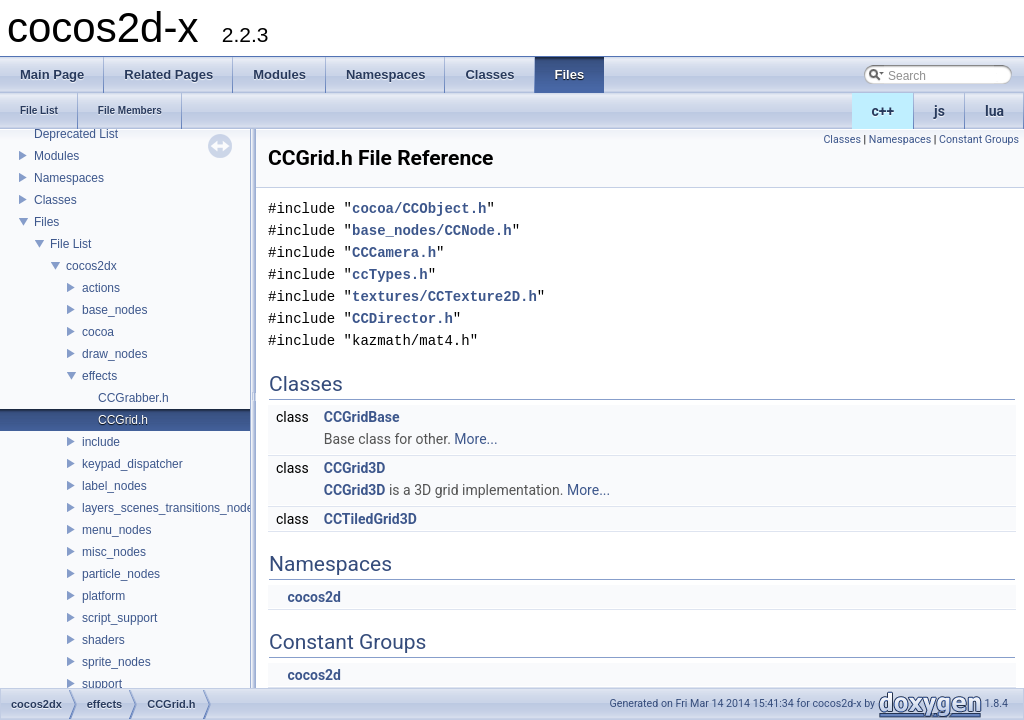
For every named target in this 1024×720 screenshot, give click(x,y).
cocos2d (314, 597)
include (101, 442)
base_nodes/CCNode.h (432, 230)
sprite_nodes (116, 662)
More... (475, 439)
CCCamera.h (394, 252)
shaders (103, 640)
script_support (119, 618)
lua (994, 111)
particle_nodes (121, 574)
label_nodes (114, 486)
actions (101, 288)
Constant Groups (979, 139)
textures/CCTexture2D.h (444, 296)
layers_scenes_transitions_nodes (170, 508)
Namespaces (69, 178)
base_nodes (114, 310)
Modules (56, 156)
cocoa (98, 332)
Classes (55, 200)
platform (103, 596)
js (939, 111)
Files (46, 222)
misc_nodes (114, 552)
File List (70, 244)
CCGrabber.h (133, 398)
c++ (883, 111)
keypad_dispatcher (132, 464)
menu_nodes (116, 530)
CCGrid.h (123, 420)
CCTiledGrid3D (370, 519)
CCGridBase (362, 417)
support (102, 684)
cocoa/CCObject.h (419, 208)
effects (99, 376)
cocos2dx (91, 266)
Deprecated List (76, 134)
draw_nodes (114, 354)
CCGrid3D (355, 468)
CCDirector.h (402, 318)
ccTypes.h (390, 274)
